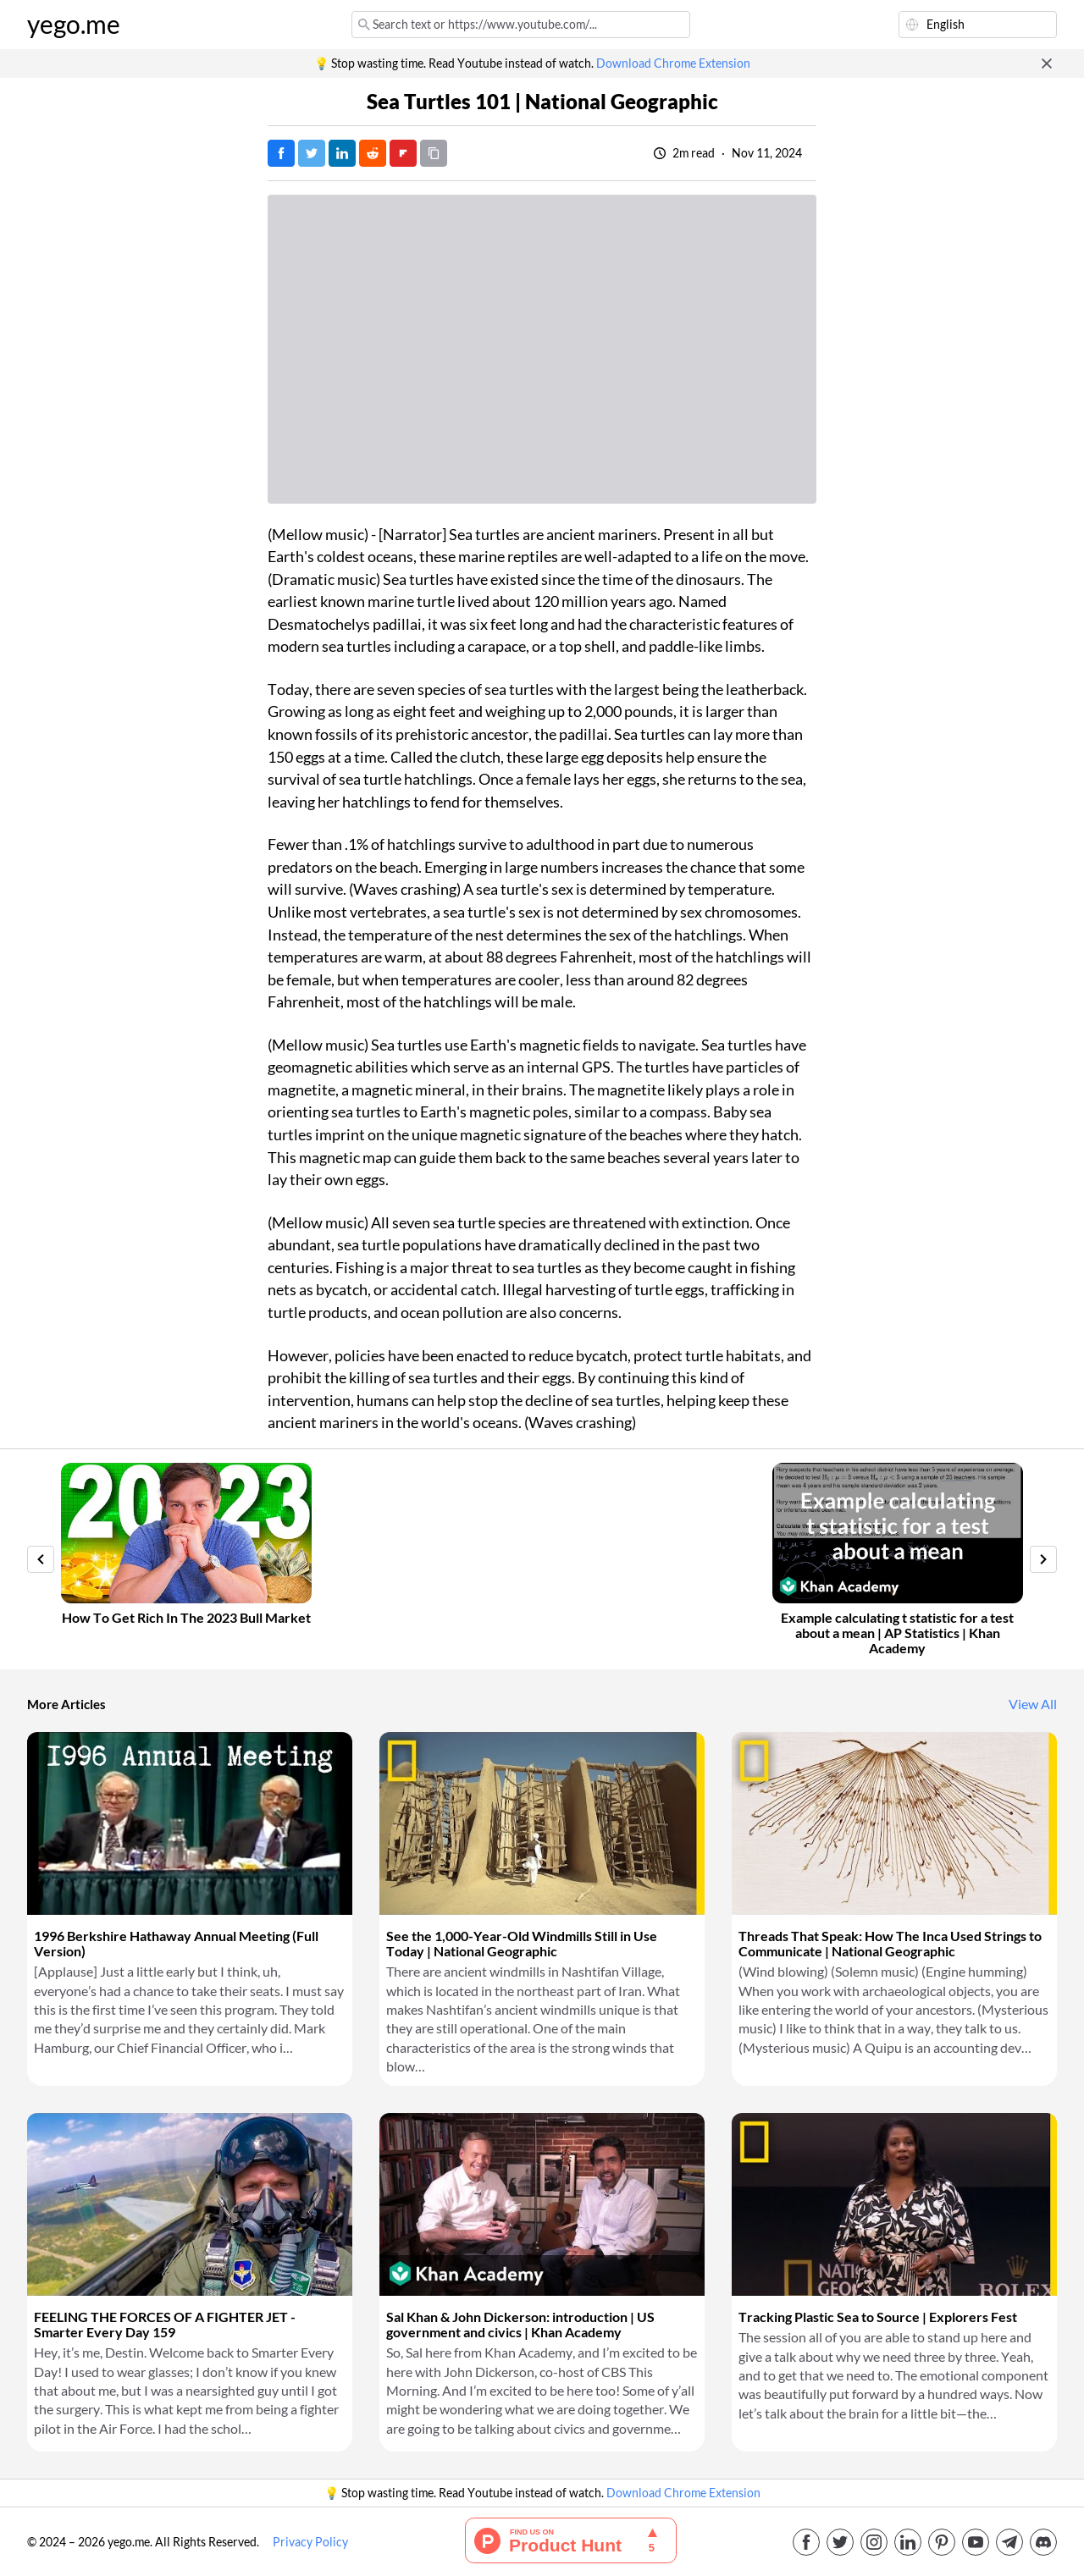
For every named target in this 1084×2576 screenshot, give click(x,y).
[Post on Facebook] (281, 153)
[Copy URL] (433, 153)
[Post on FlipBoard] (403, 153)
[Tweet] (311, 153)
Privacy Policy (310, 2542)
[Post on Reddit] (372, 153)
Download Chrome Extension (673, 63)
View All (1033, 1704)
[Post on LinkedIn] (342, 153)
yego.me (73, 24)
